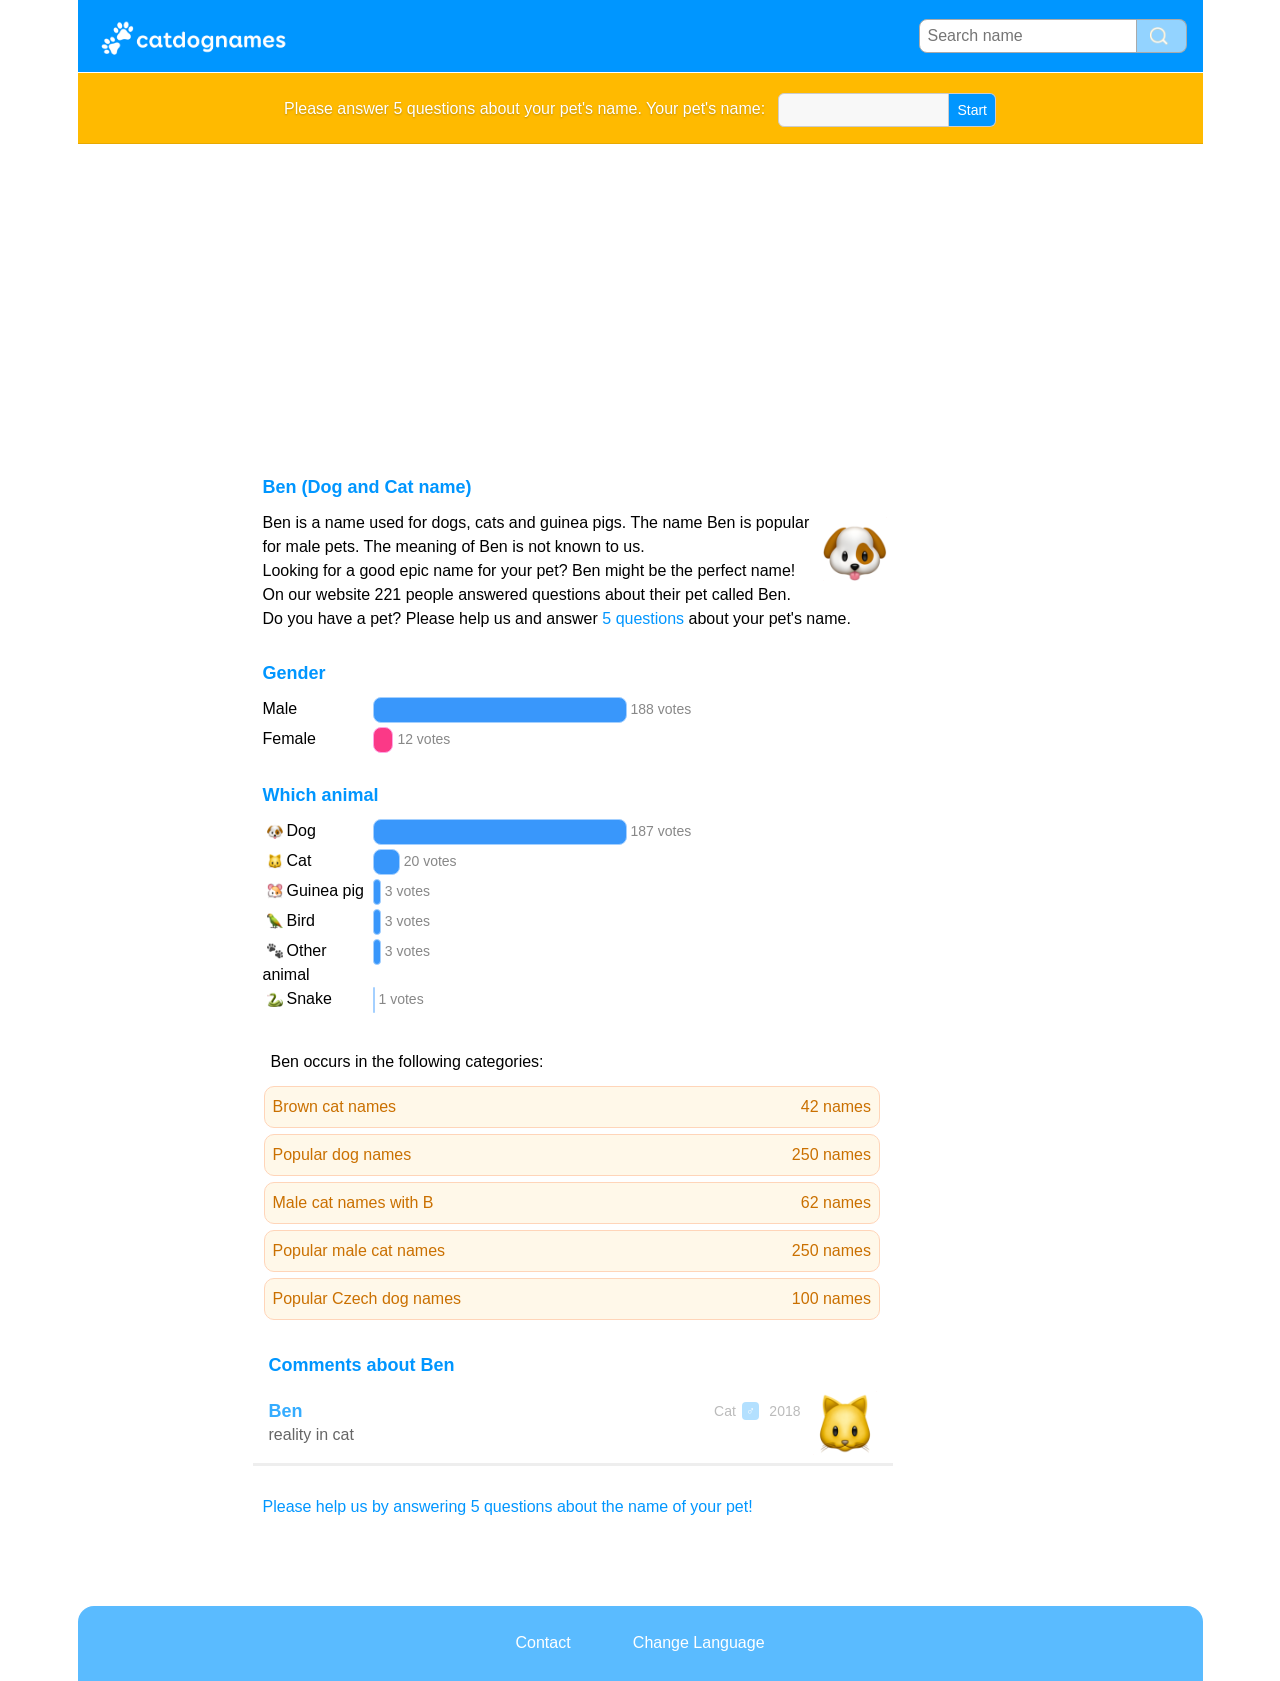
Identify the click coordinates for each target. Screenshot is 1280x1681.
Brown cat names (572, 1107)
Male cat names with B (572, 1203)
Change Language (699, 1642)
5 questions (643, 618)
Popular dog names (572, 1155)
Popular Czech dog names (572, 1299)
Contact (542, 1642)
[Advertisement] (640, 294)
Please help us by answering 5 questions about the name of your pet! (508, 1506)
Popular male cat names (572, 1251)
